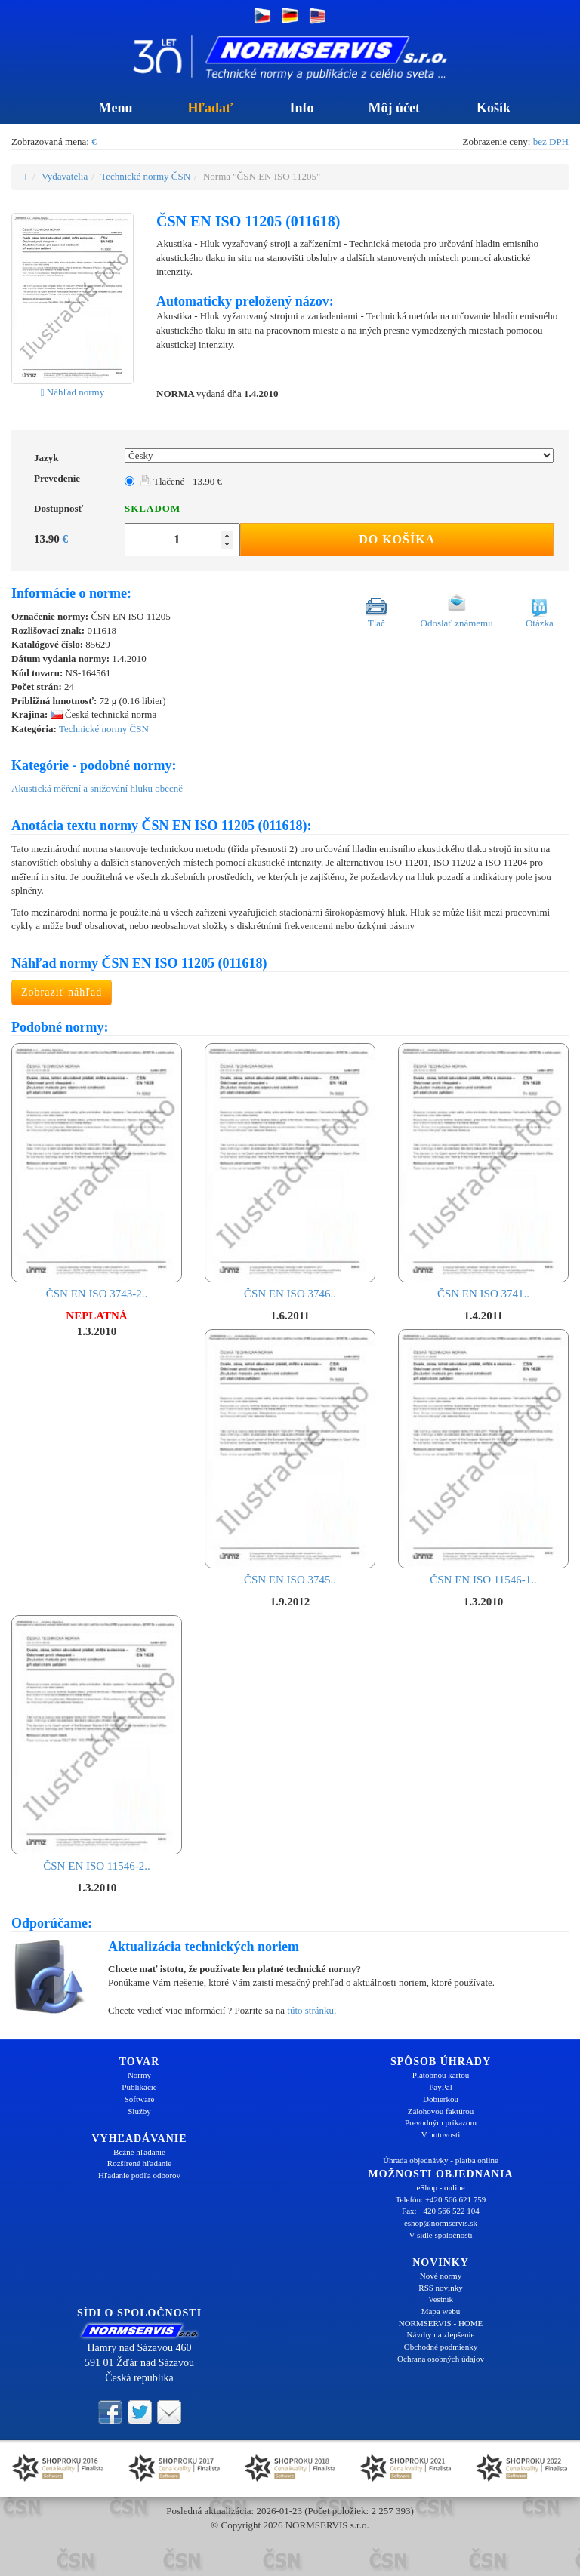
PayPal (440, 2086)
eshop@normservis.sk (440, 2222)
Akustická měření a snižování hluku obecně (97, 788)
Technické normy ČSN (145, 176)
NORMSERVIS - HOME (441, 2323)
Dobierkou (440, 2099)
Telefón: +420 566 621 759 (441, 2199)
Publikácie (139, 2086)
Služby (139, 2111)
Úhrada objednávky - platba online (440, 2160)
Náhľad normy (72, 392)
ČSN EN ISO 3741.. (483, 1171)
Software (140, 2099)
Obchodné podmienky (440, 2346)
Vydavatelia (65, 176)
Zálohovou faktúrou (441, 2111)
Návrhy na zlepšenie (441, 2334)
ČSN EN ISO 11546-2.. (96, 1743)
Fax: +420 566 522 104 (441, 2210)
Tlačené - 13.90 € (181, 481)
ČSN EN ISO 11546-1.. (483, 1457)
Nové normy (440, 2275)
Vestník (440, 2299)
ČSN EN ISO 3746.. (290, 1171)
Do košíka (397, 539)
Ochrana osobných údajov (440, 2358)
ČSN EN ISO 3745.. (290, 1457)
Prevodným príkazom (441, 2122)
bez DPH (551, 141)
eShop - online (440, 2187)
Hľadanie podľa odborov (139, 2175)
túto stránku (310, 2010)
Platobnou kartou (440, 2074)
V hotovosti (440, 2134)
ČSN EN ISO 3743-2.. (96, 1171)
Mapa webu (441, 2311)
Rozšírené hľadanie (139, 2163)
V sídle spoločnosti (440, 2234)
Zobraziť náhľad (61, 992)
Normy (139, 2074)
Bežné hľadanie (139, 2151)
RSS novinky (440, 2287)
